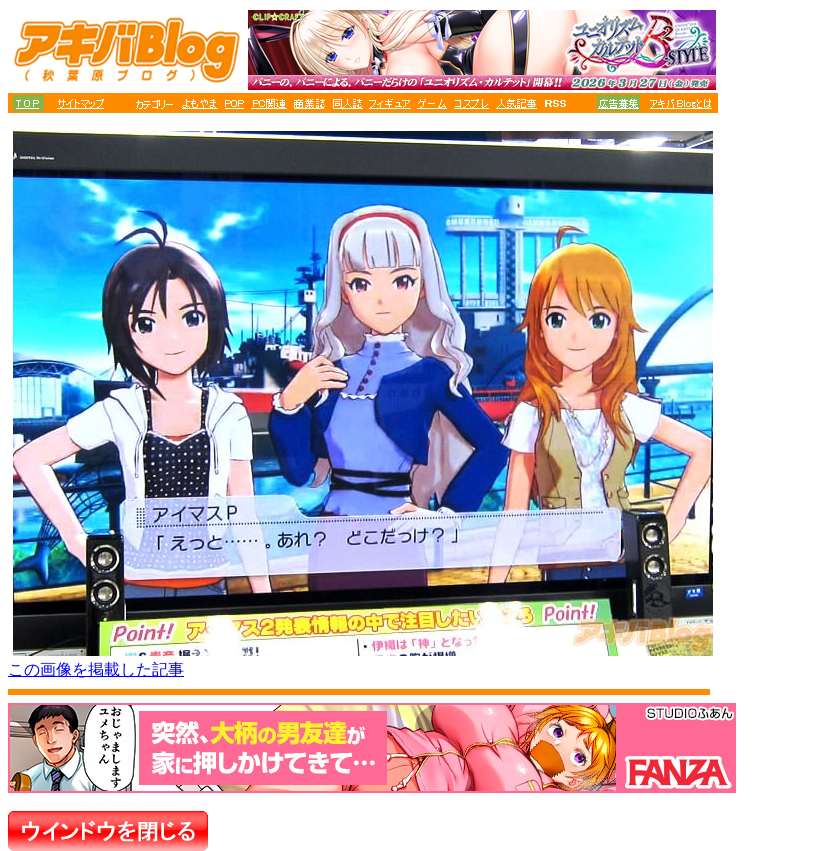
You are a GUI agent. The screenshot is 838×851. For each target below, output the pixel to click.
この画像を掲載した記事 (96, 669)
